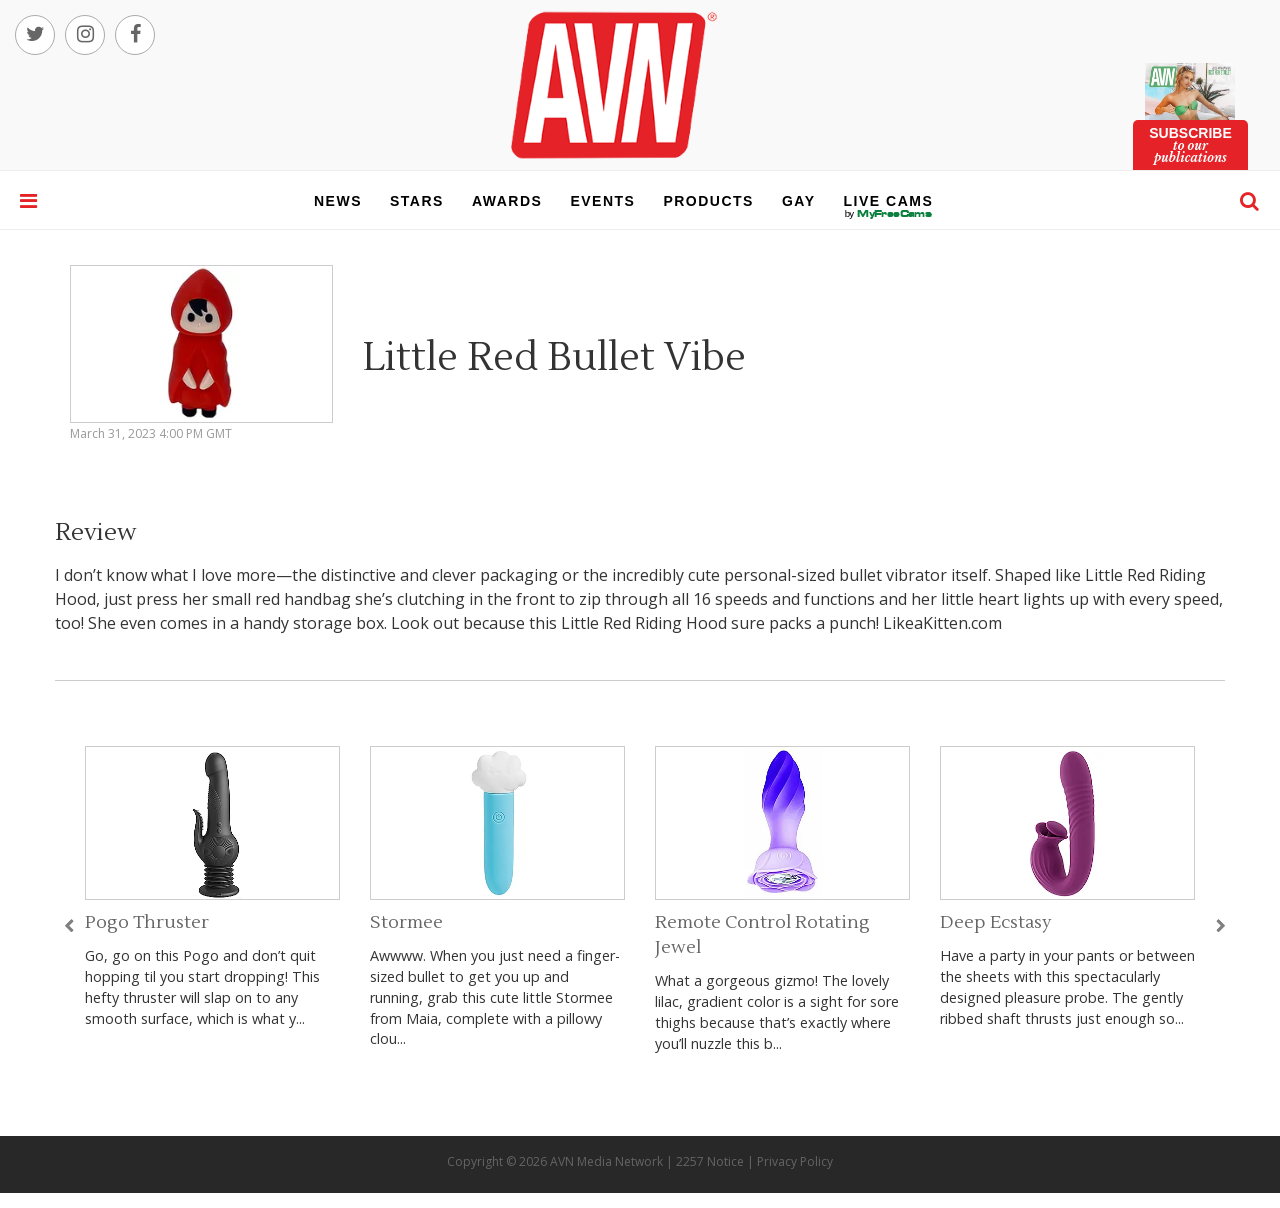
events (602, 201)
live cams (889, 214)
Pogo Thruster (147, 922)
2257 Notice (710, 1161)
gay (799, 201)
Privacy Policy (795, 1161)
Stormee (406, 922)
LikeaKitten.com (942, 623)
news (338, 201)
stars (417, 201)
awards (507, 201)
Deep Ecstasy (996, 922)
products (708, 201)
